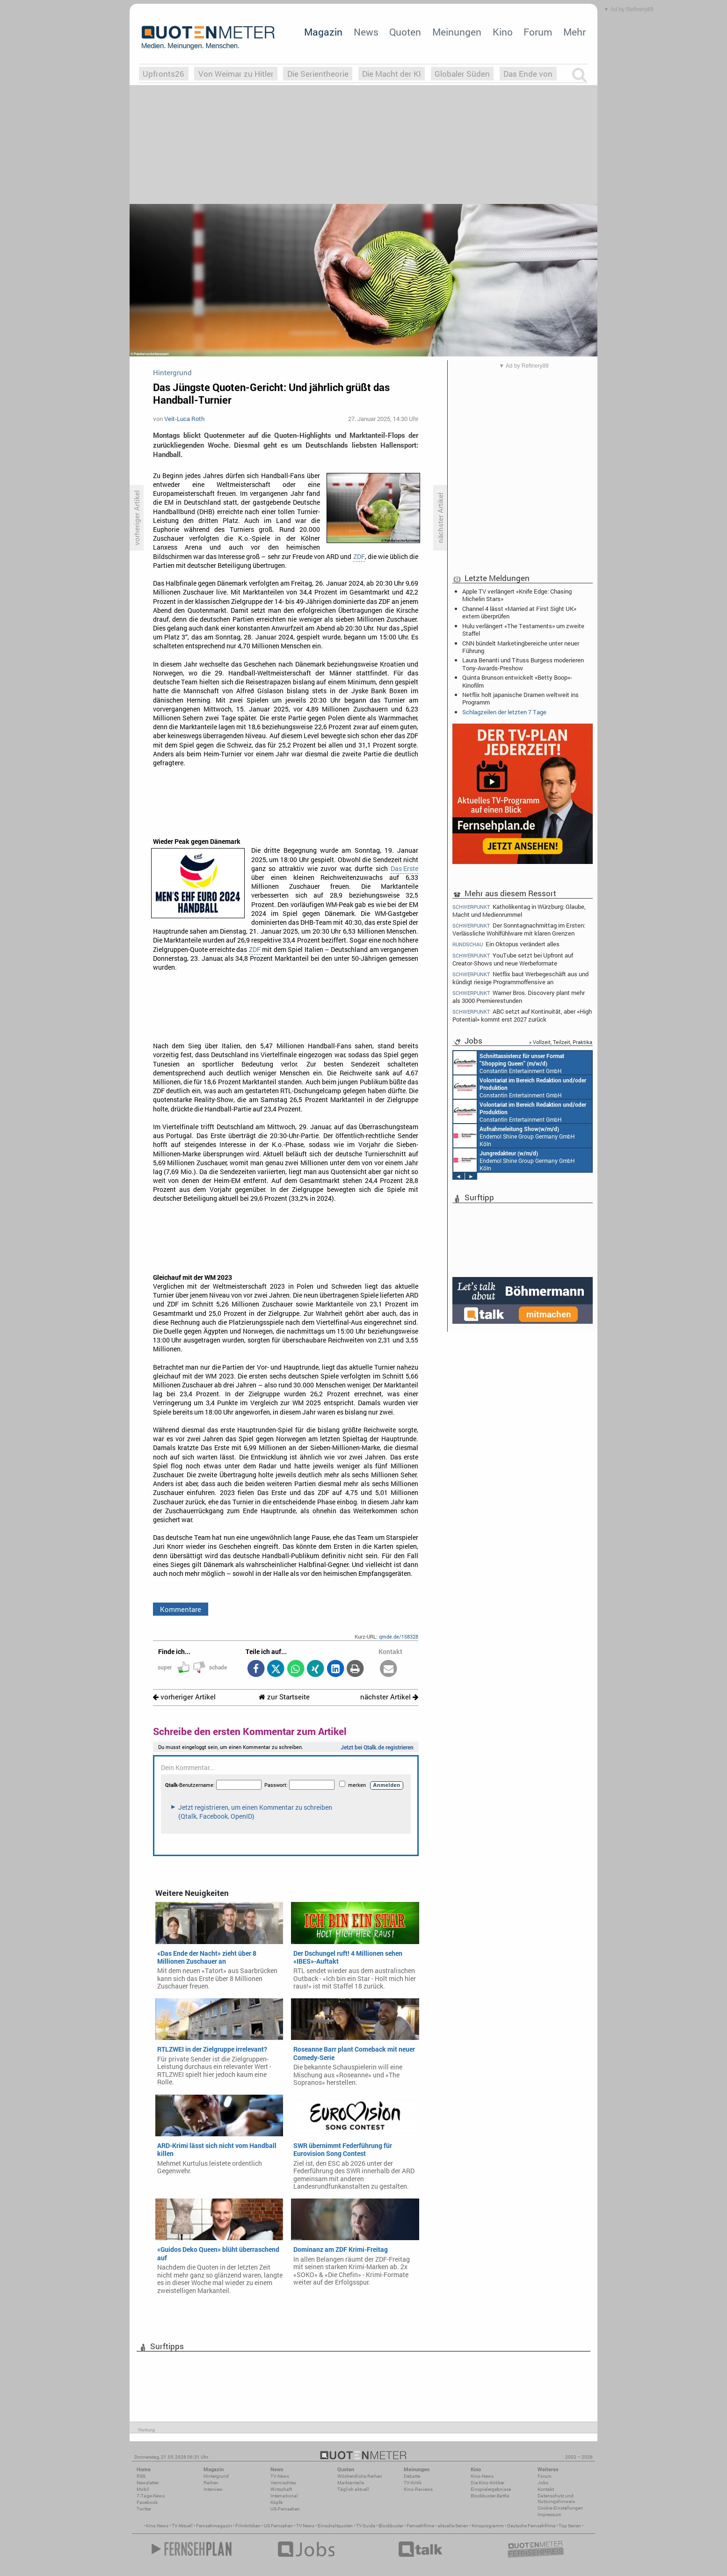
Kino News (157, 2526)
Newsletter (148, 2483)
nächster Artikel (389, 1696)
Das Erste (404, 868)
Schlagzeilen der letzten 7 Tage (504, 712)
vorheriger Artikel (184, 1696)
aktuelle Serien (452, 2526)
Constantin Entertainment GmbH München (517, 1087)
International (284, 2496)
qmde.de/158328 (398, 1636)
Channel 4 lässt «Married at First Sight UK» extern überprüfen (519, 612)
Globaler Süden (462, 73)
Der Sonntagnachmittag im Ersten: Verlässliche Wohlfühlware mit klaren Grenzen (518, 929)
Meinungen (456, 31)
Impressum (549, 2514)
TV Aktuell (182, 2526)
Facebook (147, 2502)
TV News (305, 2526)
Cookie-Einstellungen (560, 2508)
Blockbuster (390, 2526)
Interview (213, 2489)
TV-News (279, 2476)
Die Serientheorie (318, 73)
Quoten (405, 31)
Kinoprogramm (488, 2526)
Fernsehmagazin (214, 2526)
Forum (537, 31)
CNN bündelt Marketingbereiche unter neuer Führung (520, 647)
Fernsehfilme (420, 2526)
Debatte (412, 2476)
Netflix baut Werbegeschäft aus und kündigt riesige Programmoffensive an (520, 978)
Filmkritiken (248, 2526)
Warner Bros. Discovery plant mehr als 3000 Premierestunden (518, 996)
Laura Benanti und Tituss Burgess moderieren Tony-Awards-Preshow (523, 664)
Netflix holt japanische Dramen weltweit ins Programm (520, 698)
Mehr (574, 31)
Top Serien (570, 2526)
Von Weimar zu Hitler (236, 73)
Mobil (143, 2489)
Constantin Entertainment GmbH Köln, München (518, 1062)
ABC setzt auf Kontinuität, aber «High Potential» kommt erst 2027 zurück (522, 1015)
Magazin (323, 31)
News (366, 31)
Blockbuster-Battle (490, 2496)
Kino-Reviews (418, 2489)
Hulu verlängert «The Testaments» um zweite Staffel (523, 630)
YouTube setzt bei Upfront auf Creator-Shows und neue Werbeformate (512, 959)
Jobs (543, 2483)
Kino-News (482, 2476)
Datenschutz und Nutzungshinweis (556, 2498)
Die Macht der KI (391, 73)
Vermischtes (283, 2483)
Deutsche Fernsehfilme (531, 2526)
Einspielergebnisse (491, 2489)
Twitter (144, 2509)
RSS (141, 2476)
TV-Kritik (413, 2483)
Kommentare (180, 1609)
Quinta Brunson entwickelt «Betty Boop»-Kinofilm (517, 681)
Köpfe (276, 2502)
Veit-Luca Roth (184, 418)
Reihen (211, 2483)
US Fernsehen (278, 2526)
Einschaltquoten (335, 2526)
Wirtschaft (281, 2489)
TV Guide (365, 2526)
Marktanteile (350, 2483)
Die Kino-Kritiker (487, 2483)
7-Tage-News (151, 2496)
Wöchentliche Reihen (359, 2476)
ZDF (359, 556)
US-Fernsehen (285, 2509)
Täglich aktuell (353, 2489)
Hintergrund (216, 2476)
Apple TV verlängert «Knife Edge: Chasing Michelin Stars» (517, 595)
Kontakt (546, 2489)
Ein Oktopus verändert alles (506, 944)
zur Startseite (284, 1696)
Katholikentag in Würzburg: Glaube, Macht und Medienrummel (519, 910)
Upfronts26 (163, 73)
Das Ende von (528, 73)
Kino (503, 31)
